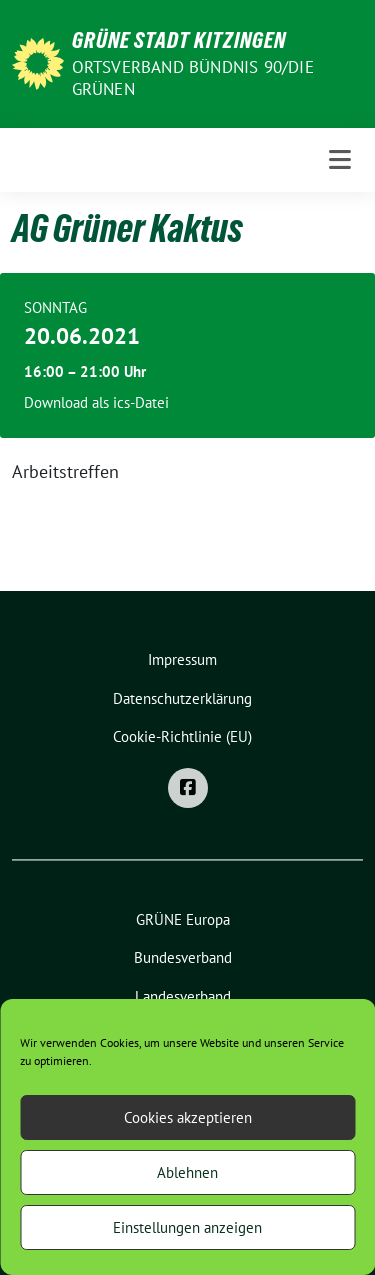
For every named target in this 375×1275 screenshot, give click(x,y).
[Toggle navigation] (340, 160)
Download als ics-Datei (96, 402)
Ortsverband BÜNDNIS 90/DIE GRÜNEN (193, 78)
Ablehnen (187, 1172)
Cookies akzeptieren (188, 1117)
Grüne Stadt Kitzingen (179, 40)
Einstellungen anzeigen (187, 1227)
